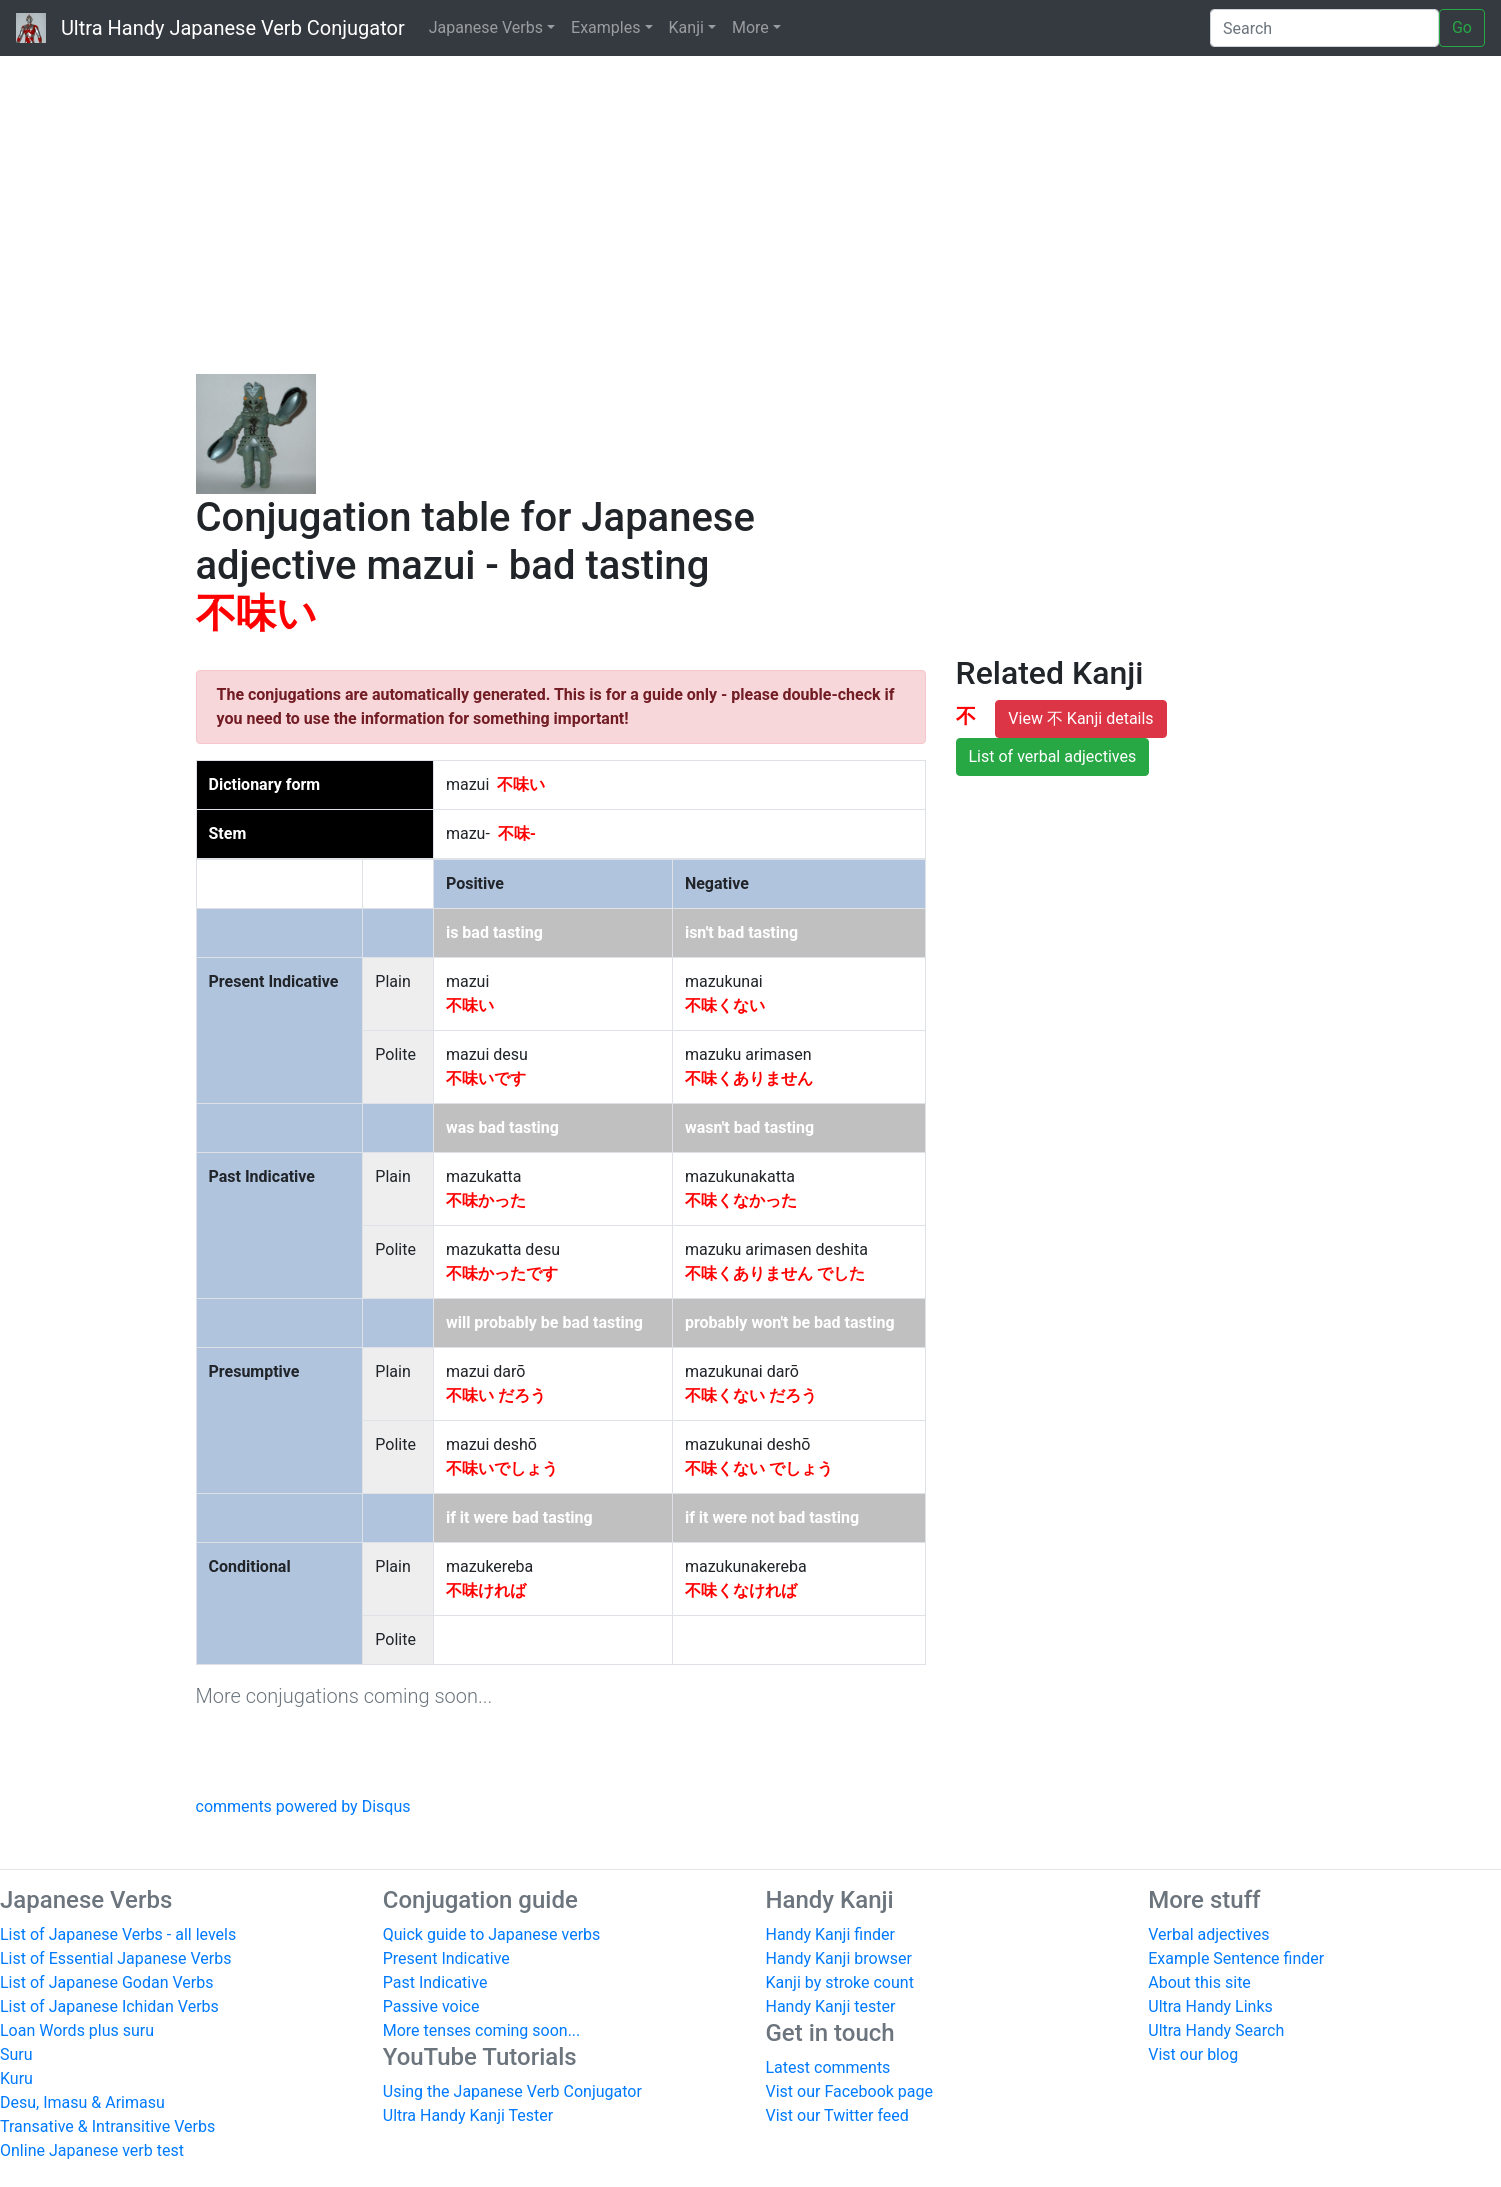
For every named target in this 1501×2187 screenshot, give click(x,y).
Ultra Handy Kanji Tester (468, 2115)
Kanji (686, 27)
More (750, 27)
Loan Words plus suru (77, 2030)
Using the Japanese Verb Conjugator (512, 2091)
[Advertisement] (751, 210)
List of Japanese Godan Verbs (106, 1982)
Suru (16, 2054)
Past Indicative (435, 1982)
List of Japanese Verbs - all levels (118, 1934)
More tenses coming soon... (482, 2030)
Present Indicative (446, 1958)
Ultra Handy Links (1210, 2006)
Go (1462, 27)
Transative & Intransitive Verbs (107, 2126)
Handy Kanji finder (830, 1934)
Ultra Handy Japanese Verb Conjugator (210, 28)
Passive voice (431, 2006)
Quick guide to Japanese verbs (492, 1934)
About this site (1199, 1982)
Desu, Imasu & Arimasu (82, 2102)
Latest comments (828, 2067)
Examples (605, 27)
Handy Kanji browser (839, 1958)
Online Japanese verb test (92, 2150)
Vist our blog (1193, 2054)
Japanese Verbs (486, 27)
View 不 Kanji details (1080, 718)
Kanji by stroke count (840, 1982)
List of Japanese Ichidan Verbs (109, 2006)
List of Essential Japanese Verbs (115, 1958)
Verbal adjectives (1208, 1934)
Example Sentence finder (1236, 1958)
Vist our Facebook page (849, 2091)
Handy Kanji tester (831, 2006)
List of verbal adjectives (1053, 756)
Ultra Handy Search (1216, 2030)
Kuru (16, 2078)
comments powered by (303, 1806)
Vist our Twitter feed (837, 2115)
